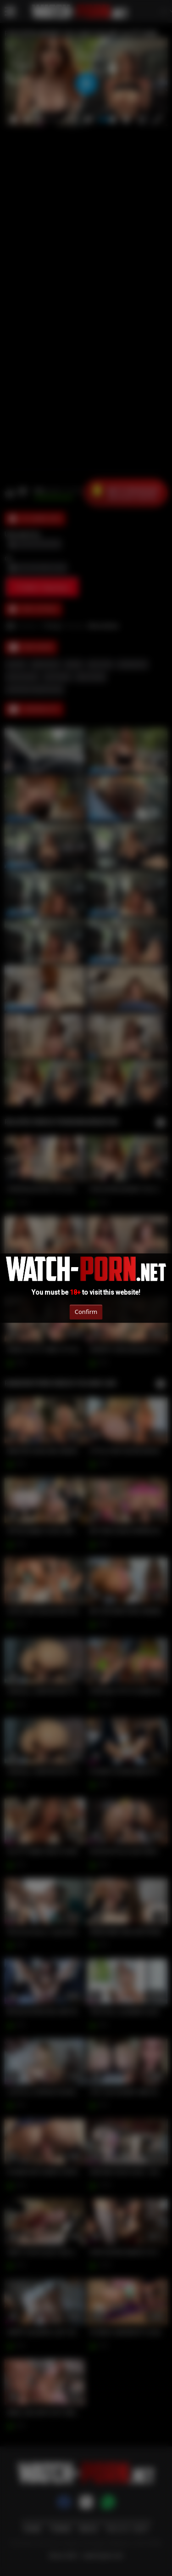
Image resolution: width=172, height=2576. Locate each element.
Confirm (86, 1312)
